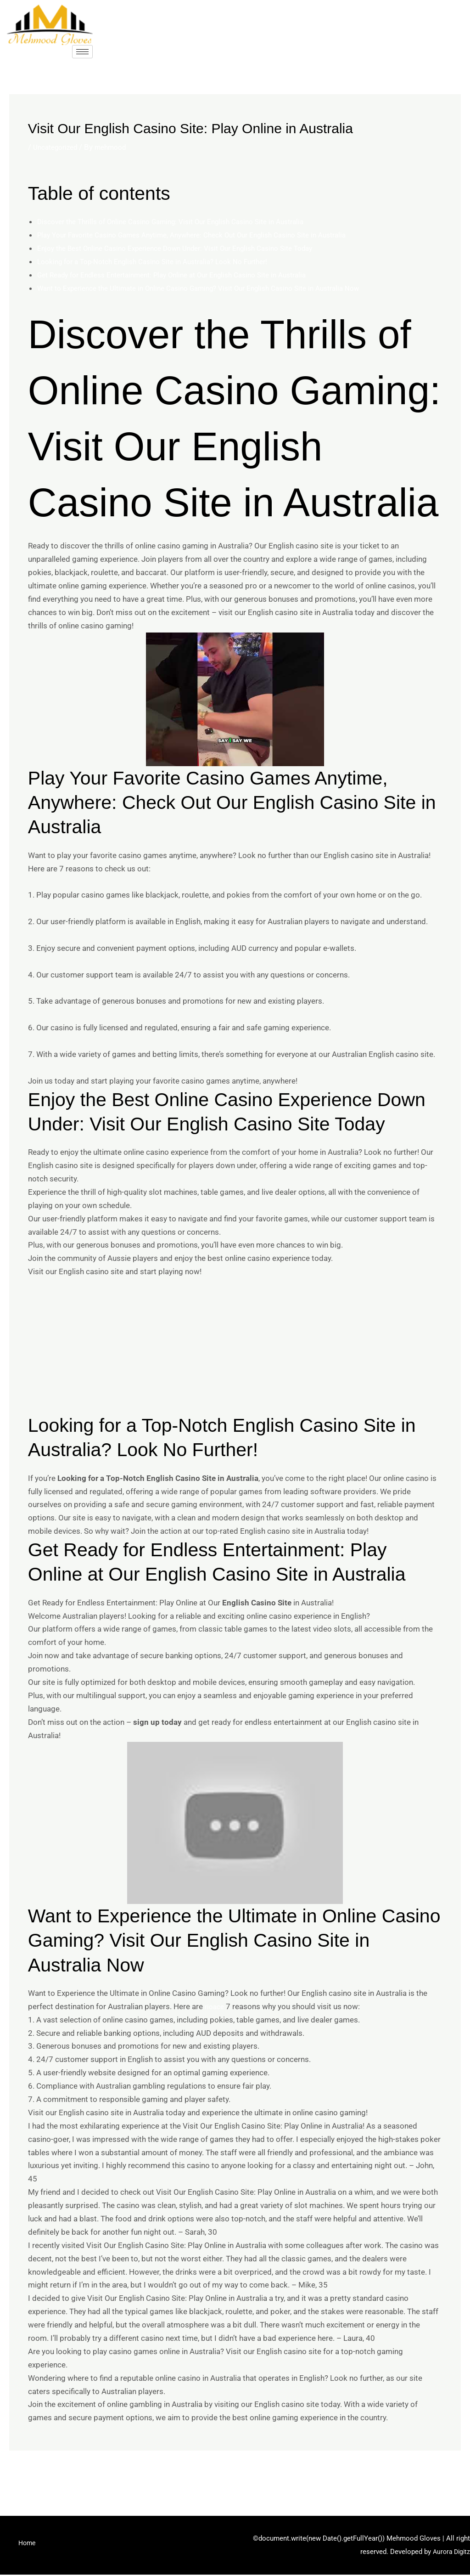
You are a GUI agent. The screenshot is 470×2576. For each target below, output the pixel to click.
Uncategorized (58, 147)
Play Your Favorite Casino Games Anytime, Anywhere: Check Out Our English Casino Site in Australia (209, 234)
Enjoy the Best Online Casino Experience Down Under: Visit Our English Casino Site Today (190, 248)
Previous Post (39, 2475)
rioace (215, 2006)
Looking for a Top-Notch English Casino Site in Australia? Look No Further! (165, 261)
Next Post (438, 2475)
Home (27, 2546)
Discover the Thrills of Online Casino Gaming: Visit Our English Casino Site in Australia (184, 221)
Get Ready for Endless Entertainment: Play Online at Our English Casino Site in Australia (187, 274)
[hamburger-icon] (82, 51)
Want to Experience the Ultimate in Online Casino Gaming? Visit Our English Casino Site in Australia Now (216, 288)
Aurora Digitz (450, 2553)
